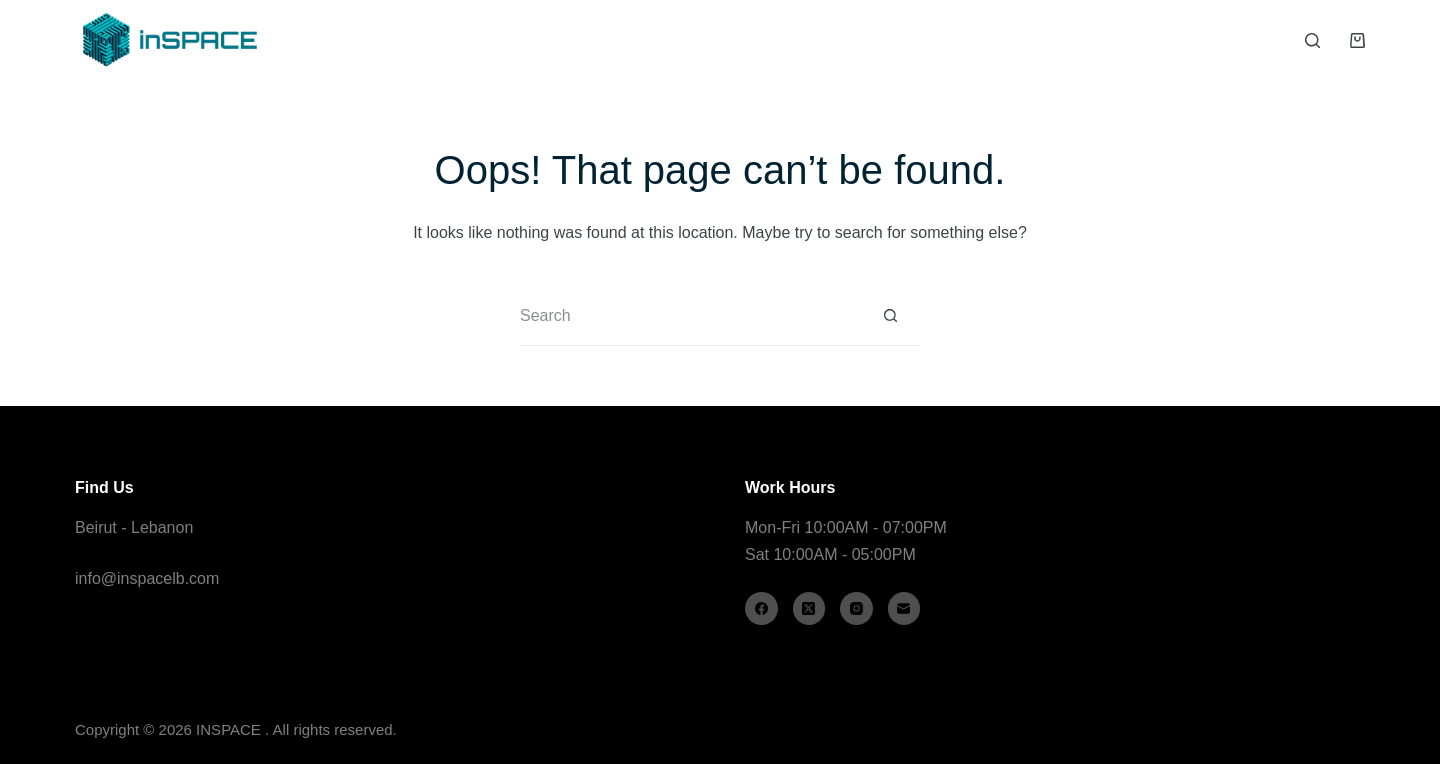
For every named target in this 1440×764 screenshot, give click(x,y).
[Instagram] (856, 608)
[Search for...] (690, 316)
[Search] (1312, 40)
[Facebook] (761, 608)
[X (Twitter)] (809, 608)
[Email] (904, 608)
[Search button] (890, 316)
